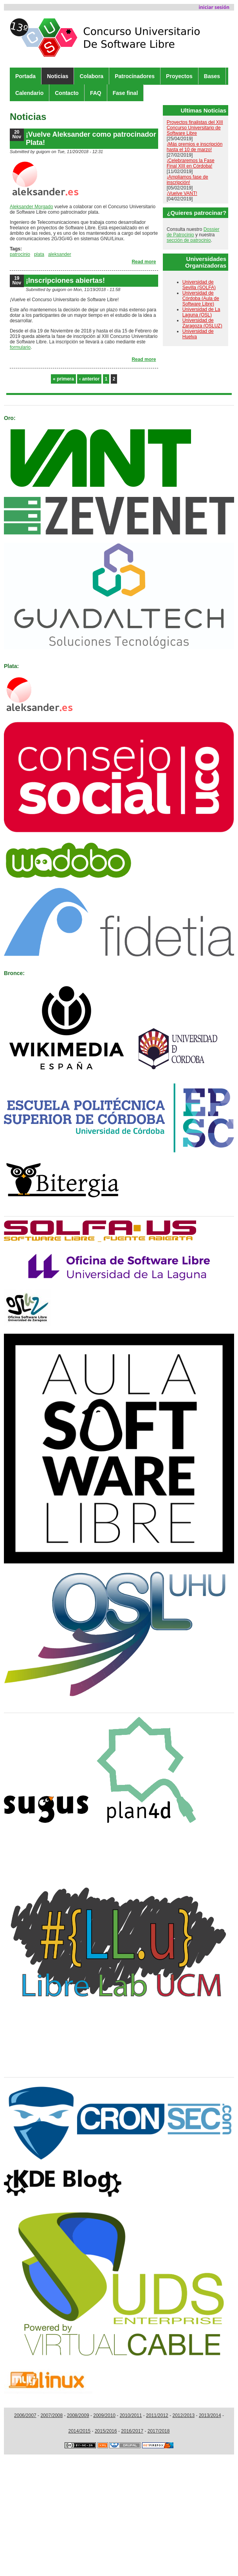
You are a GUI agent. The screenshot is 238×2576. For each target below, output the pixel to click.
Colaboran (21, 1708)
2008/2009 (78, 2415)
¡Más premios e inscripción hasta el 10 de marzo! (195, 146)
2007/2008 (51, 2415)
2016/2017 (132, 2431)
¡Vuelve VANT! (182, 193)
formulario (20, 347)
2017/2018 (159, 2431)
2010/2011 (131, 2415)
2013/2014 (210, 2415)
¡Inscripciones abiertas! (65, 280)
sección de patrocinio (189, 240)
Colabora (91, 76)
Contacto (67, 93)
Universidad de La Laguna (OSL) (201, 312)
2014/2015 (80, 2431)
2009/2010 (104, 2415)
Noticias (57, 76)
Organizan (21, 1212)
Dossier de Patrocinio (193, 232)
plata (39, 254)
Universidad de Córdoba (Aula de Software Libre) (200, 298)
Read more (144, 261)
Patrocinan (22, 401)
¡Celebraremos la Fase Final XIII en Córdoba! (191, 163)
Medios (16, 2073)
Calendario (29, 93)
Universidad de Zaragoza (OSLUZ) (202, 323)
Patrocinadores (135, 76)
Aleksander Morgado (31, 206)
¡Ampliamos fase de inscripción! (187, 179)
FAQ (95, 93)
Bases (212, 76)
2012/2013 (183, 2415)
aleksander (59, 254)
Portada (25, 76)
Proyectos (179, 76)
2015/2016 (106, 2431)
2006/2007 (25, 2415)
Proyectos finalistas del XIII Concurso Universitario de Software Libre (195, 128)
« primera (63, 379)
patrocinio (20, 254)
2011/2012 (157, 2415)
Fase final (125, 93)
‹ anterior (89, 379)
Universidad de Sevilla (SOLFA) (199, 284)
